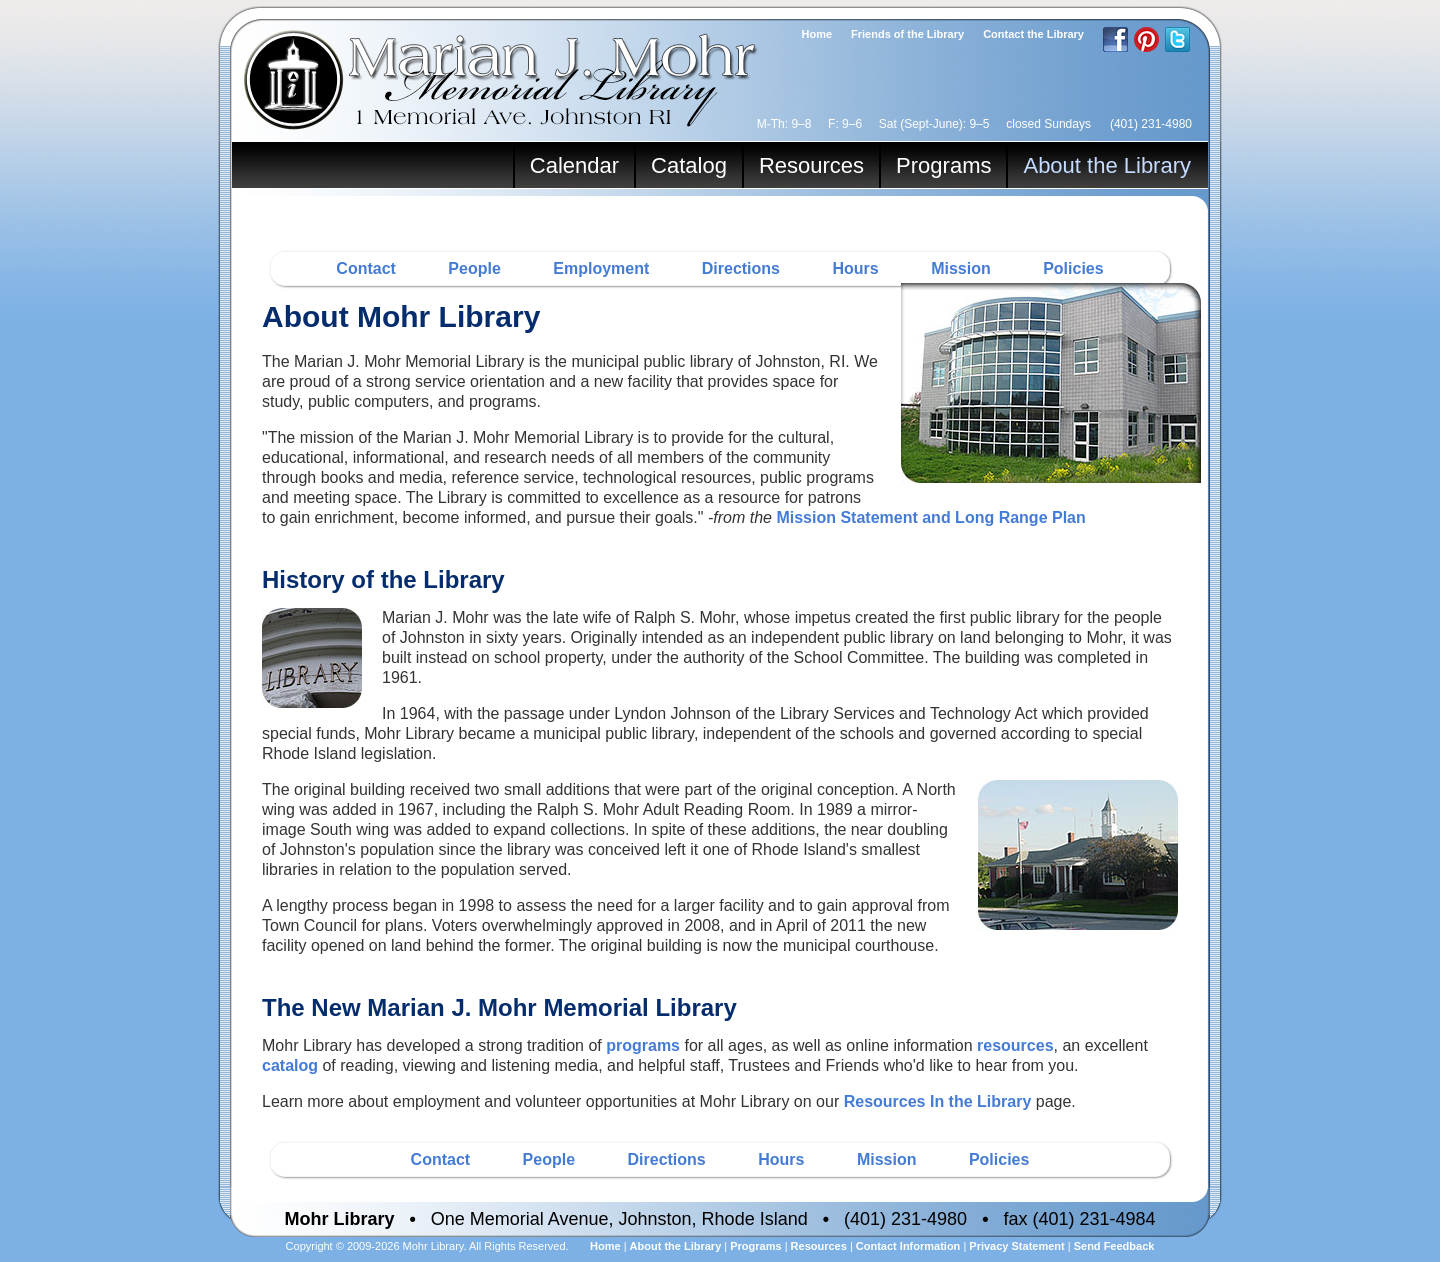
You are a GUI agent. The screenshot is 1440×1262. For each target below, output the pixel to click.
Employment (601, 268)
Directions (741, 268)
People (474, 268)
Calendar (574, 165)
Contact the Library (1033, 34)
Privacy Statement (1016, 1246)
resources (1015, 1045)
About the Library (1107, 165)
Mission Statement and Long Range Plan (930, 517)
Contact (366, 268)
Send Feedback (1114, 1246)
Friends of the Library (907, 34)
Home (817, 34)
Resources (811, 165)
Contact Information (908, 1246)
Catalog (689, 165)
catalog (290, 1065)
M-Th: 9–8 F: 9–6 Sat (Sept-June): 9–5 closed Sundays (924, 124)
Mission (961, 268)
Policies (1073, 268)
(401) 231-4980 (1151, 124)
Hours (855, 268)
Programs (943, 165)
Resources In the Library (938, 1101)
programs (643, 1045)
